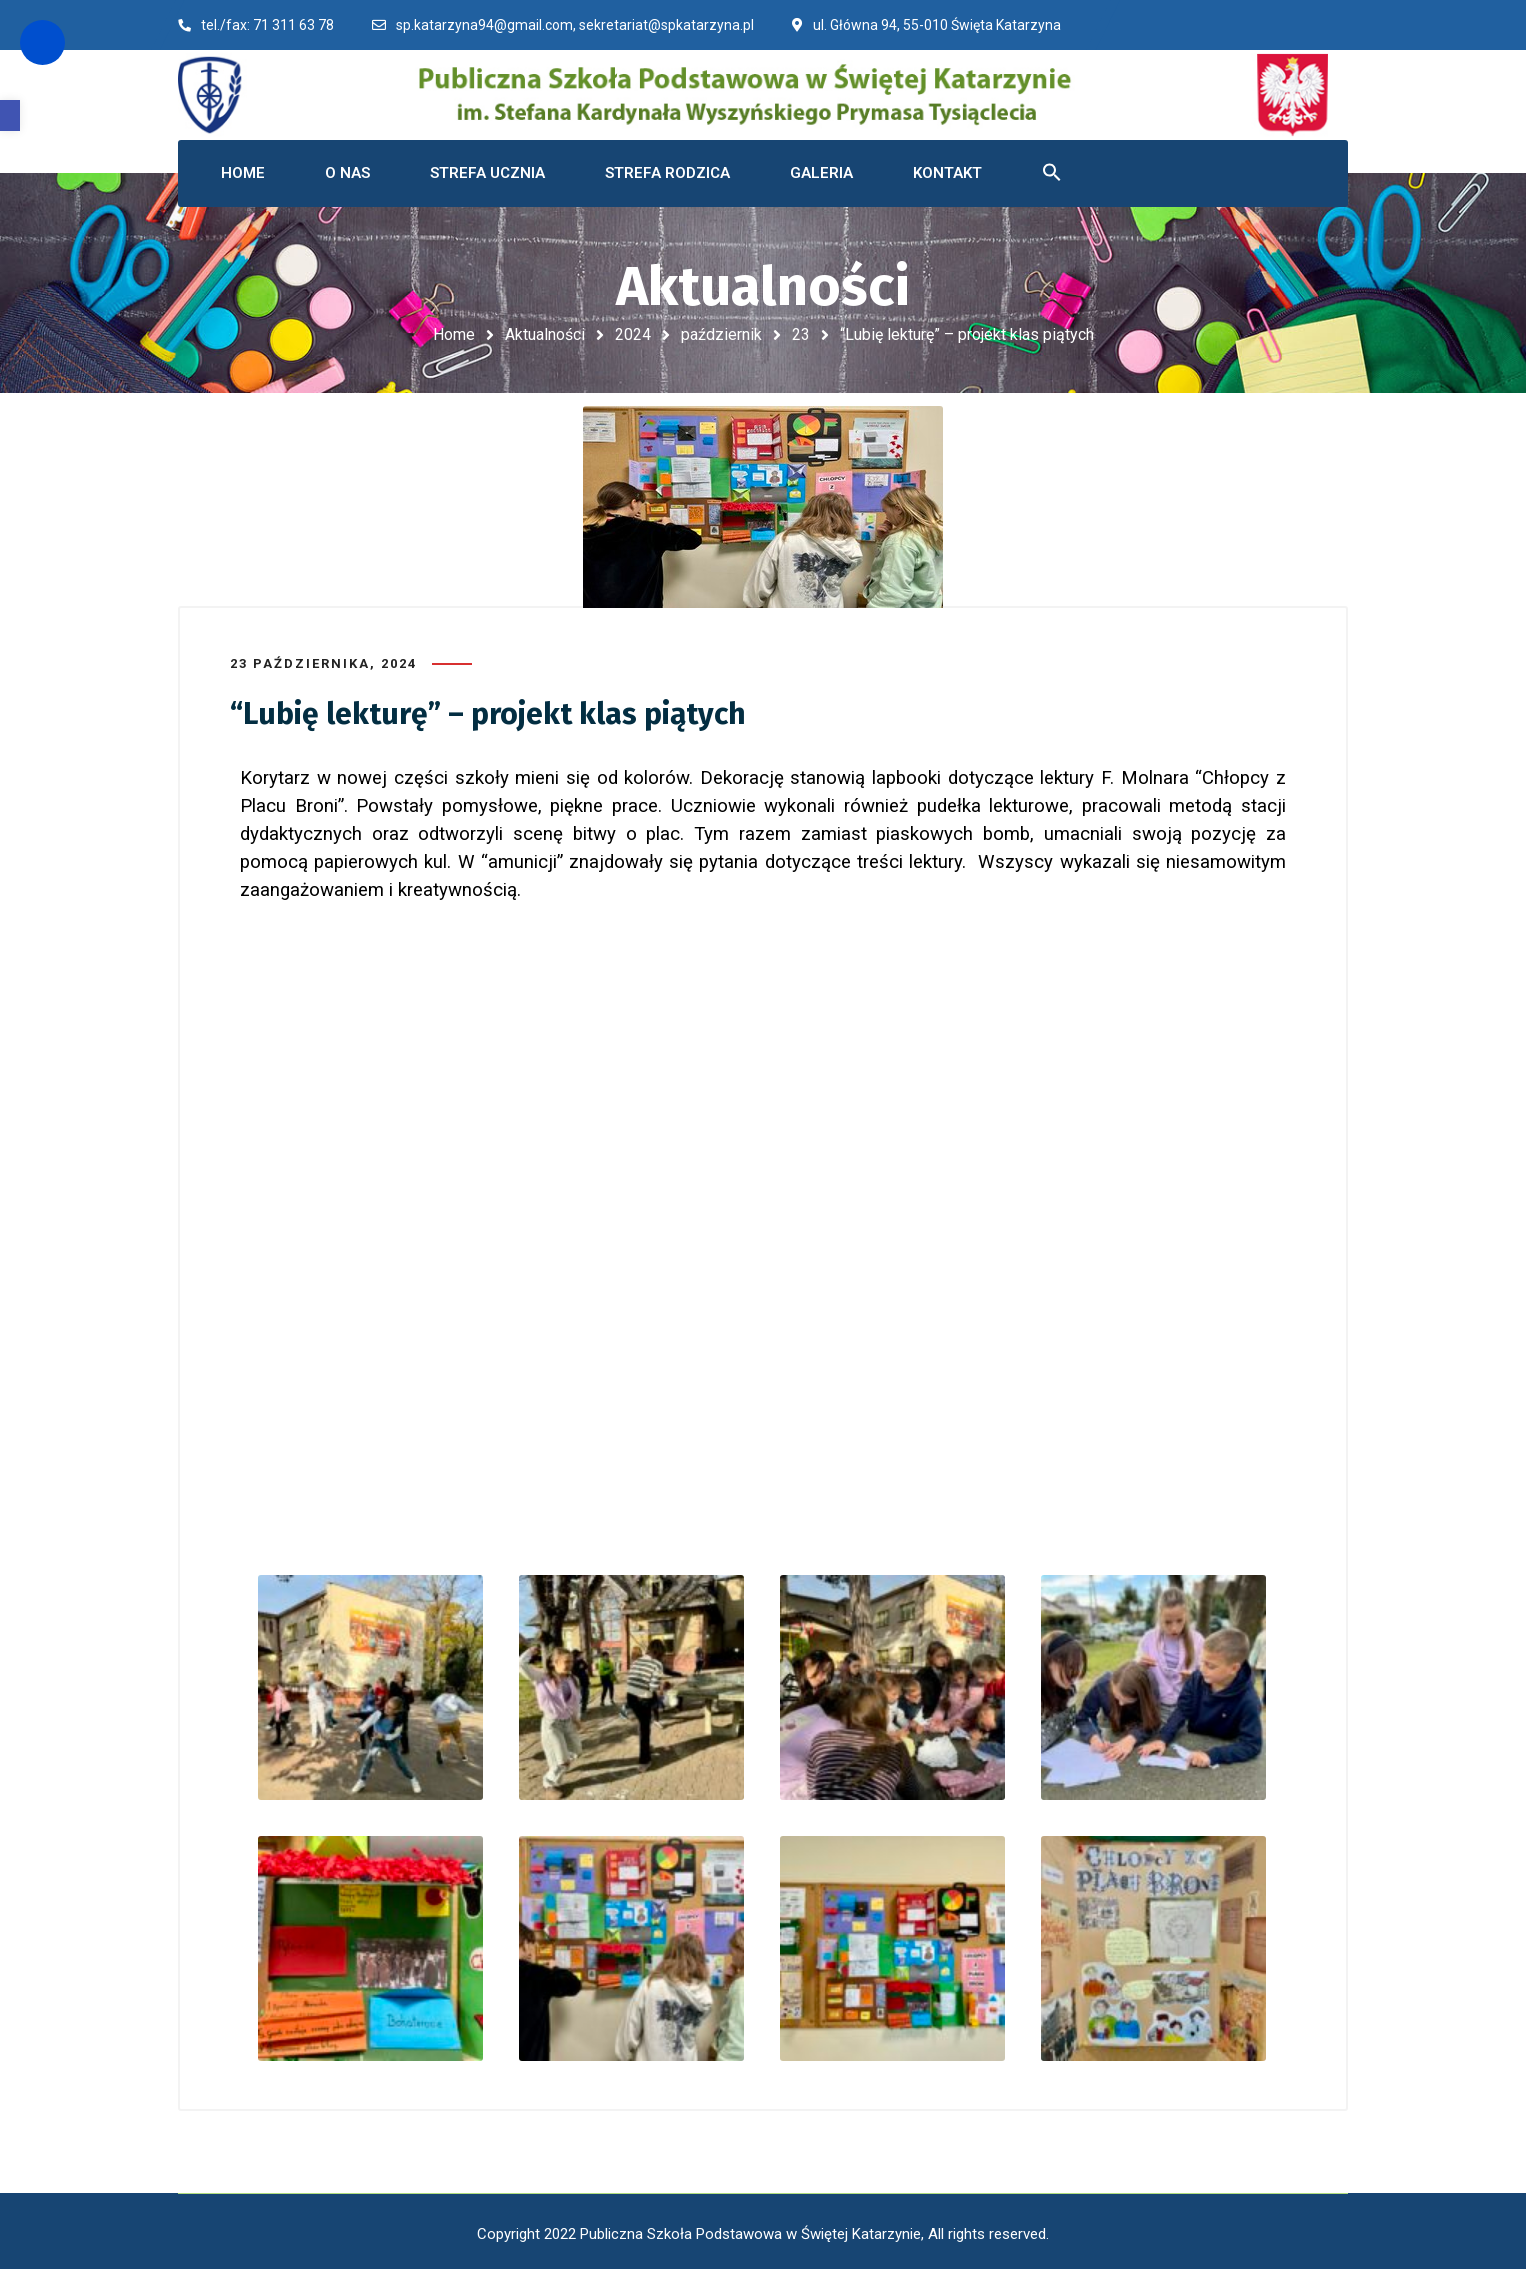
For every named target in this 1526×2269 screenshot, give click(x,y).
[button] (10, 115)
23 (801, 334)
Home (454, 334)
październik (721, 334)
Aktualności (545, 334)
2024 (633, 334)
